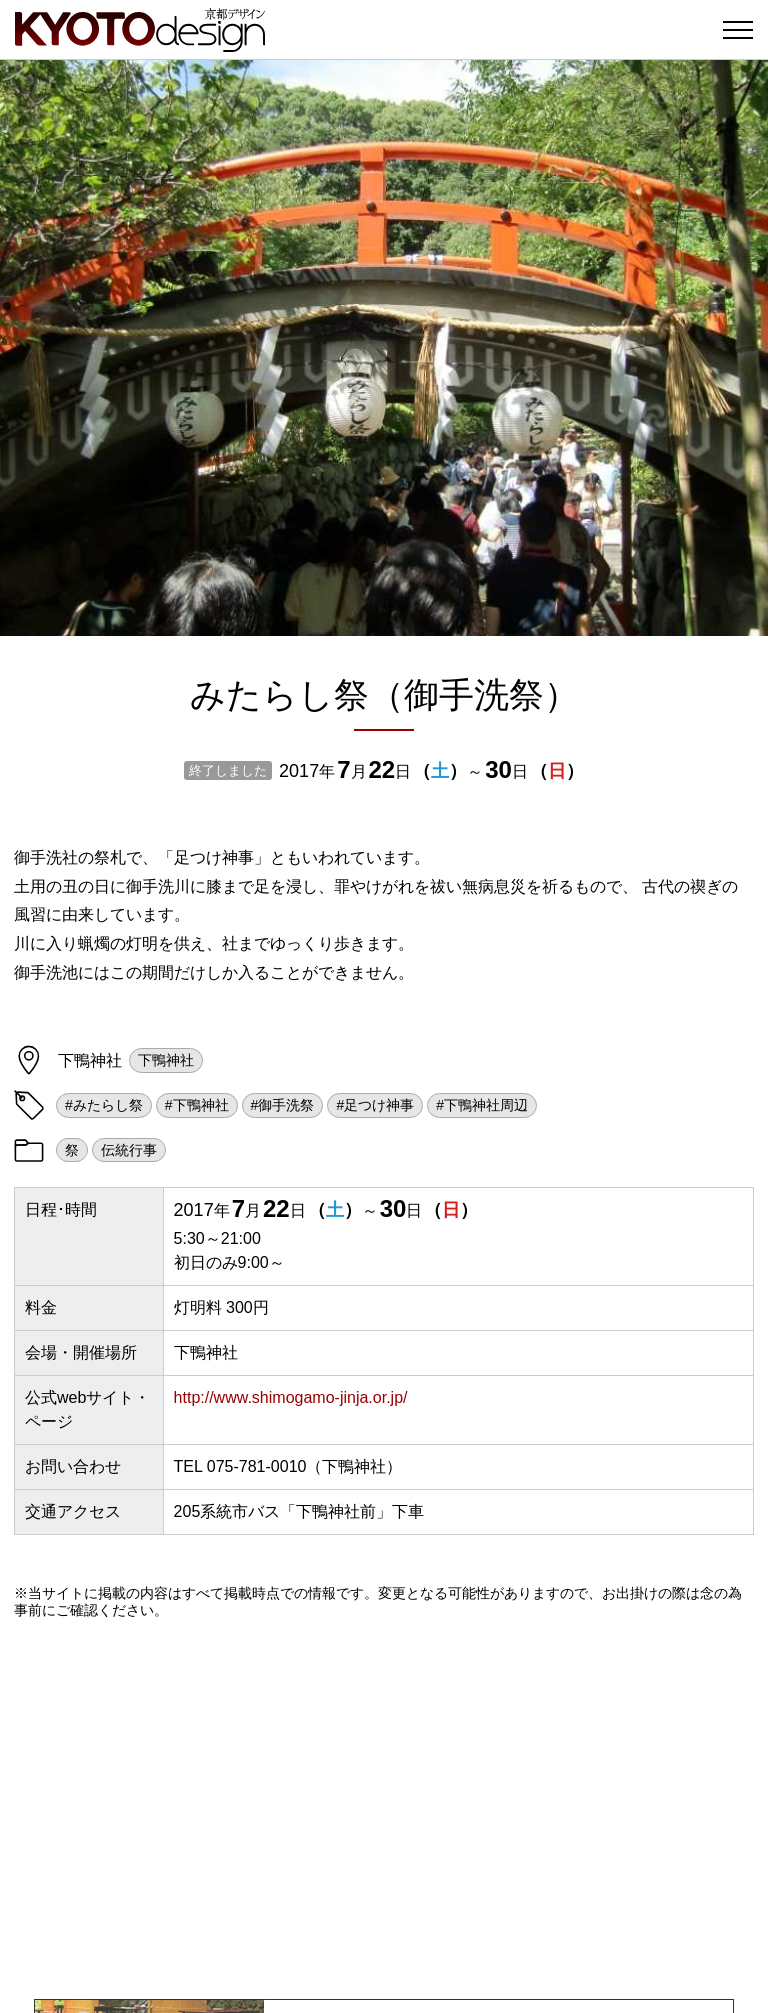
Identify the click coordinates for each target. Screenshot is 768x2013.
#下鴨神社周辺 (482, 1105)
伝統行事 (129, 1150)
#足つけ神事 (375, 1105)
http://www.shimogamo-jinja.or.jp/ (291, 1397)
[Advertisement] (384, 1809)
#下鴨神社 (197, 1105)
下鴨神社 (166, 1060)
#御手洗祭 (283, 1105)
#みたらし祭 (104, 1105)
